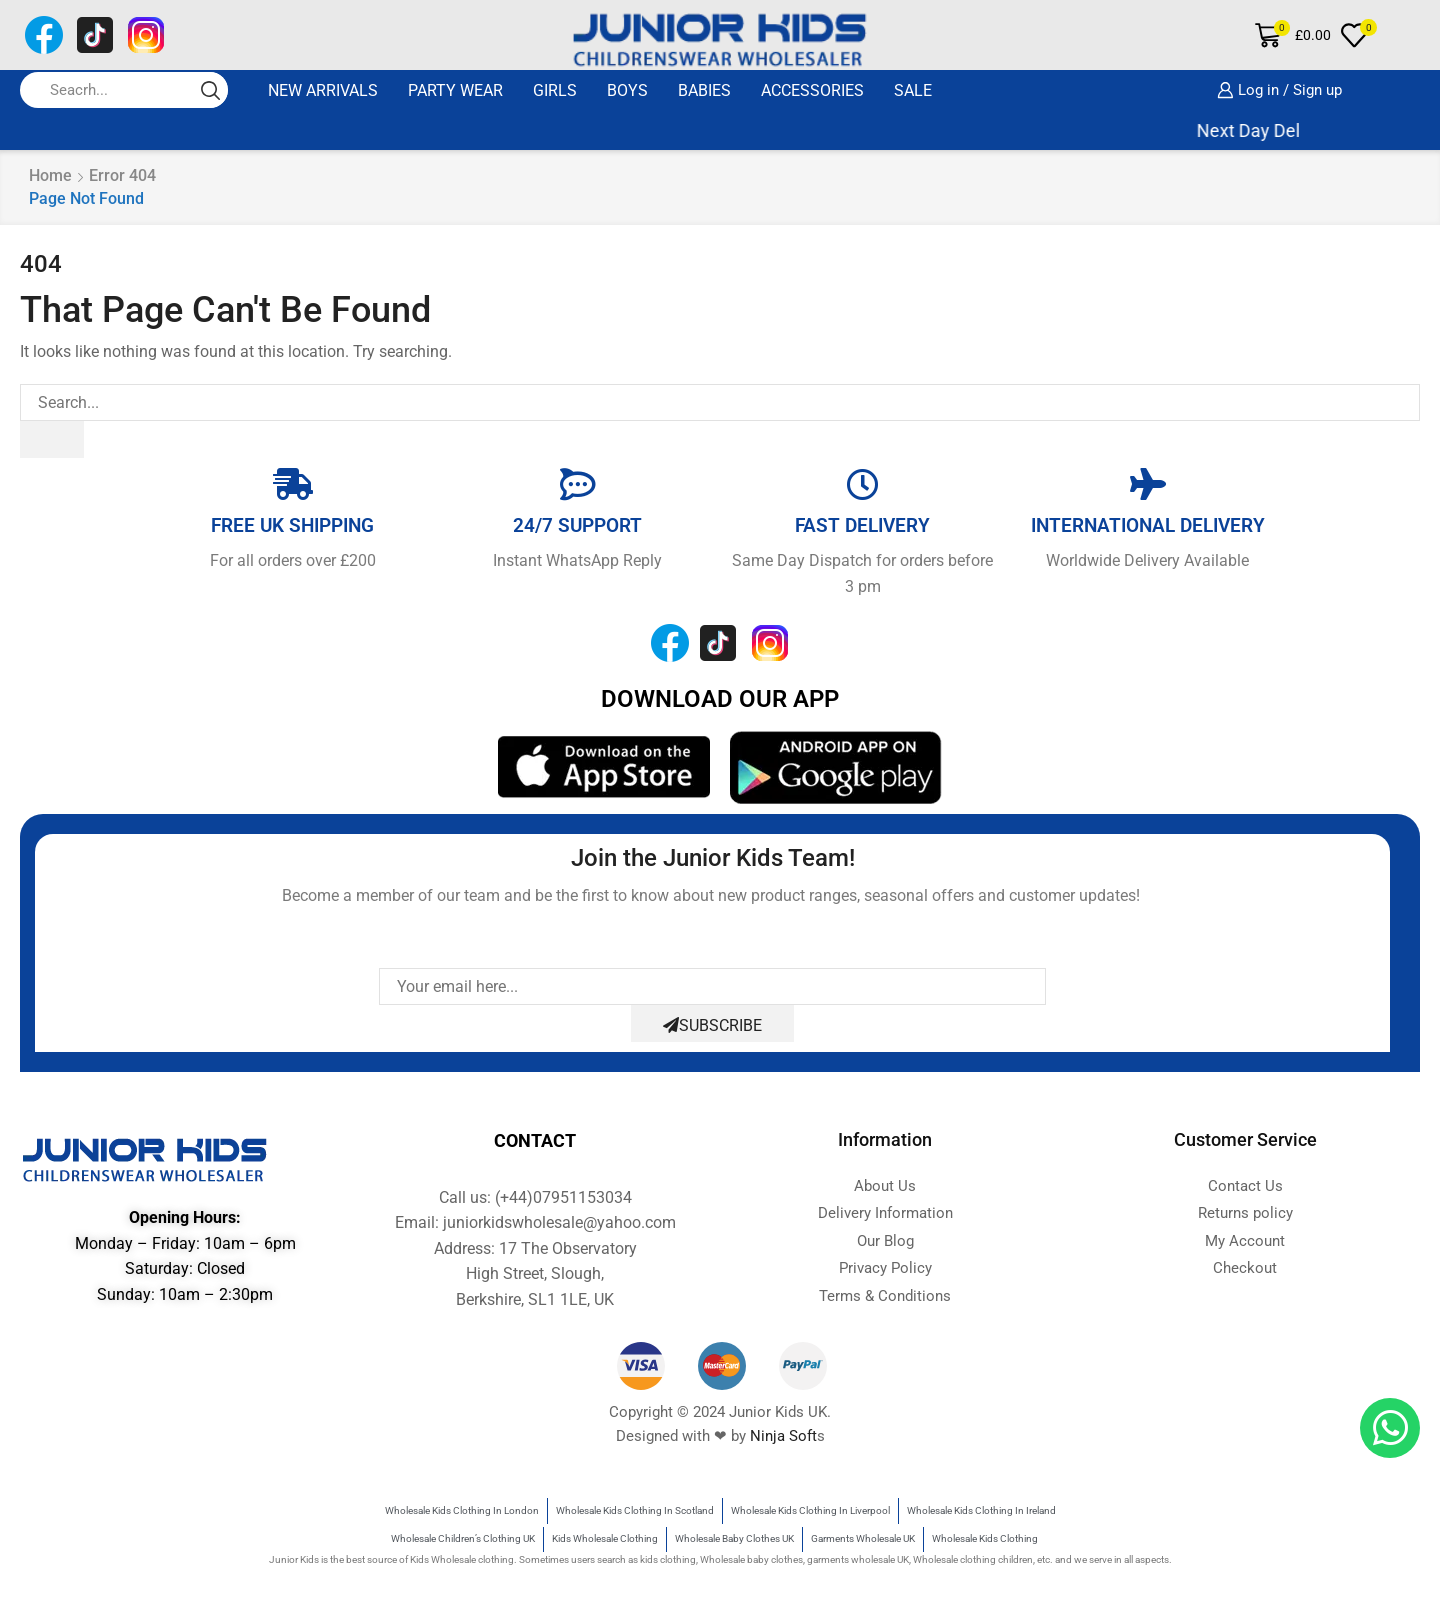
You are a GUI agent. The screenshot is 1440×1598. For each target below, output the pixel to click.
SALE (913, 90)
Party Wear (455, 90)
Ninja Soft (783, 1436)
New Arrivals (323, 90)
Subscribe (712, 1025)
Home (50, 175)
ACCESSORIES (812, 90)
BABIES (704, 90)
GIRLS (555, 90)
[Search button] (210, 90)
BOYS (627, 90)
